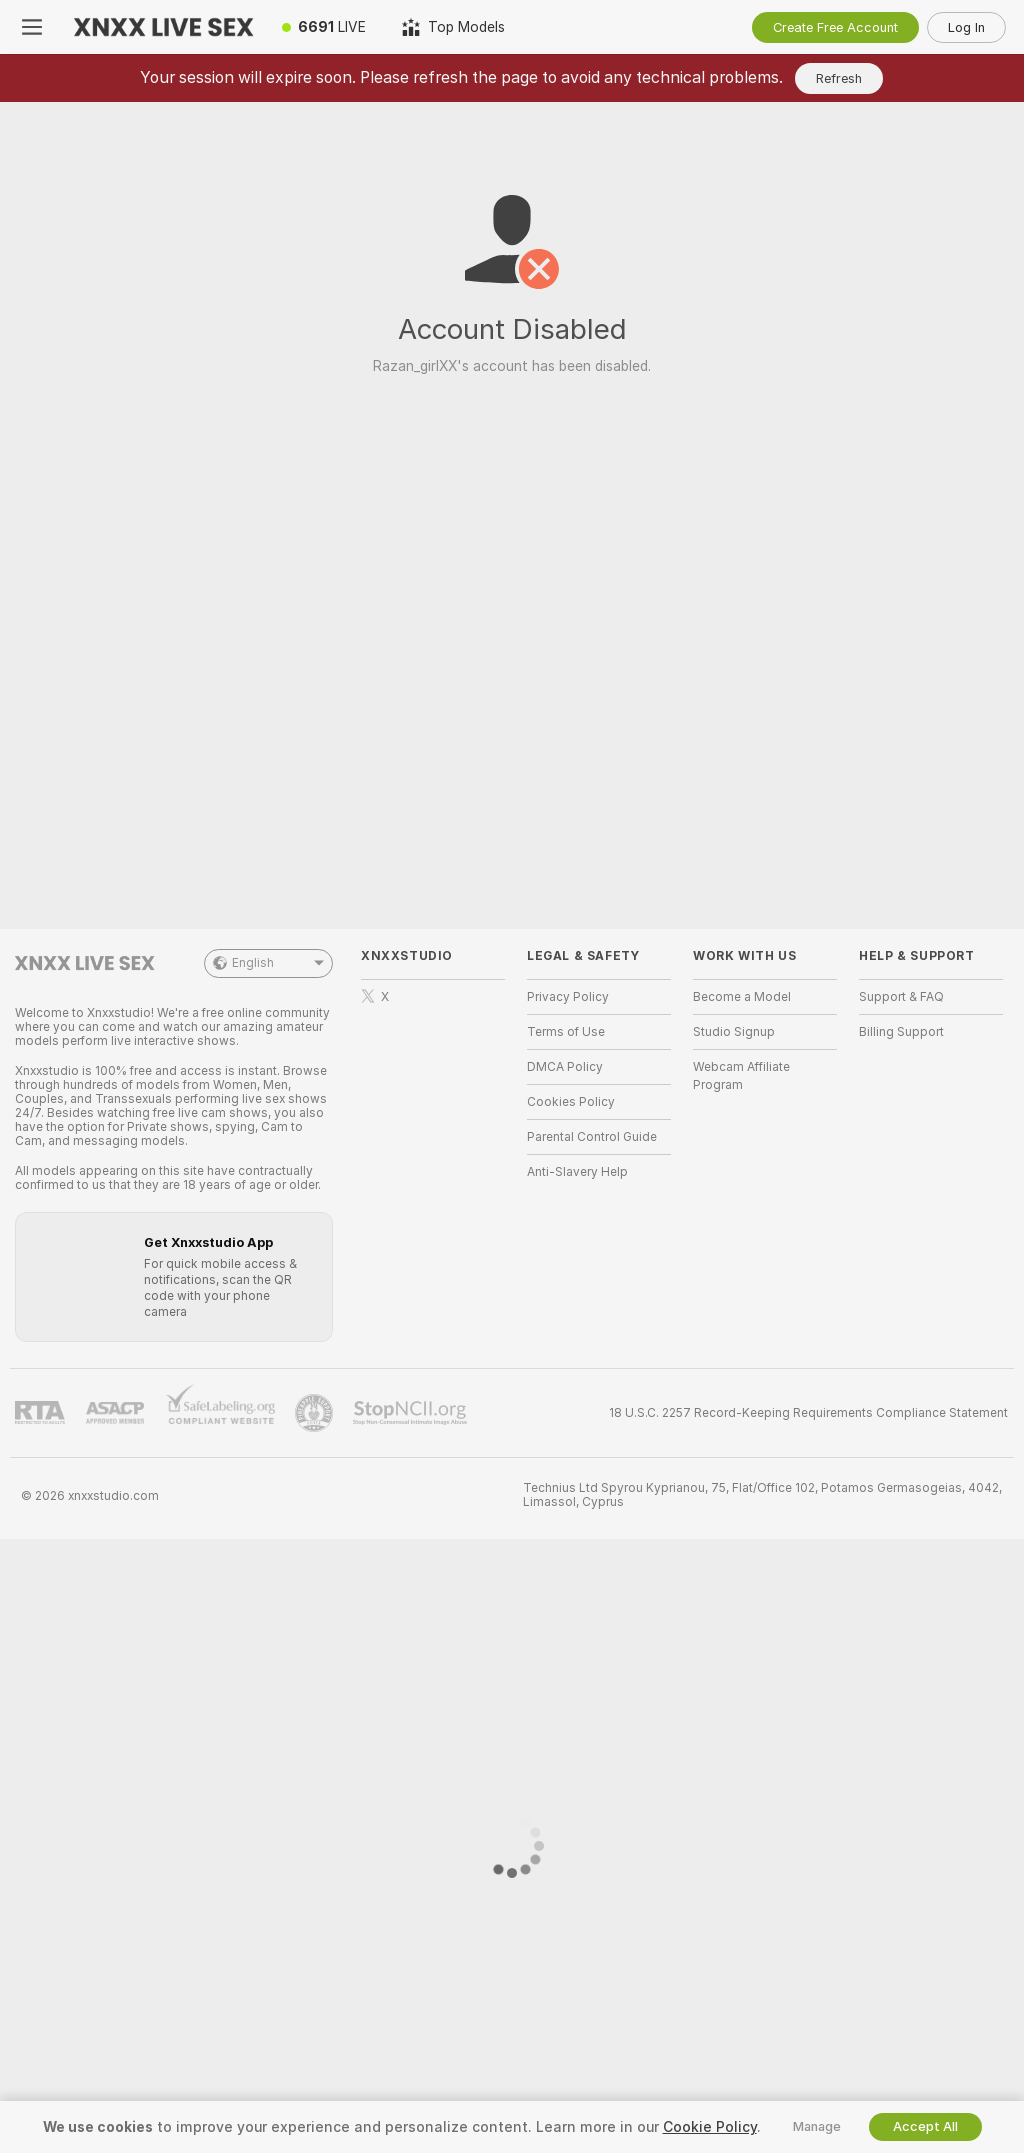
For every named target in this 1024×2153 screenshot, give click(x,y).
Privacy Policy (568, 997)
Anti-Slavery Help (577, 1172)
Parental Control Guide (592, 1137)
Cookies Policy (571, 1102)
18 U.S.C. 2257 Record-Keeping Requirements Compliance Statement (808, 1413)
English (268, 963)
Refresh (839, 78)
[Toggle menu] (32, 27)
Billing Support (901, 1032)
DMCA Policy (565, 1067)
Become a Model (742, 997)
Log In (966, 27)
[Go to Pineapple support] (316, 1413)
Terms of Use (566, 1032)
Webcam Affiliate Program (741, 1076)
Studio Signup (734, 1032)
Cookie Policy (710, 2127)
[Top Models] (453, 27)
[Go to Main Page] (164, 27)
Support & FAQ (901, 997)
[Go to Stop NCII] (412, 1413)
